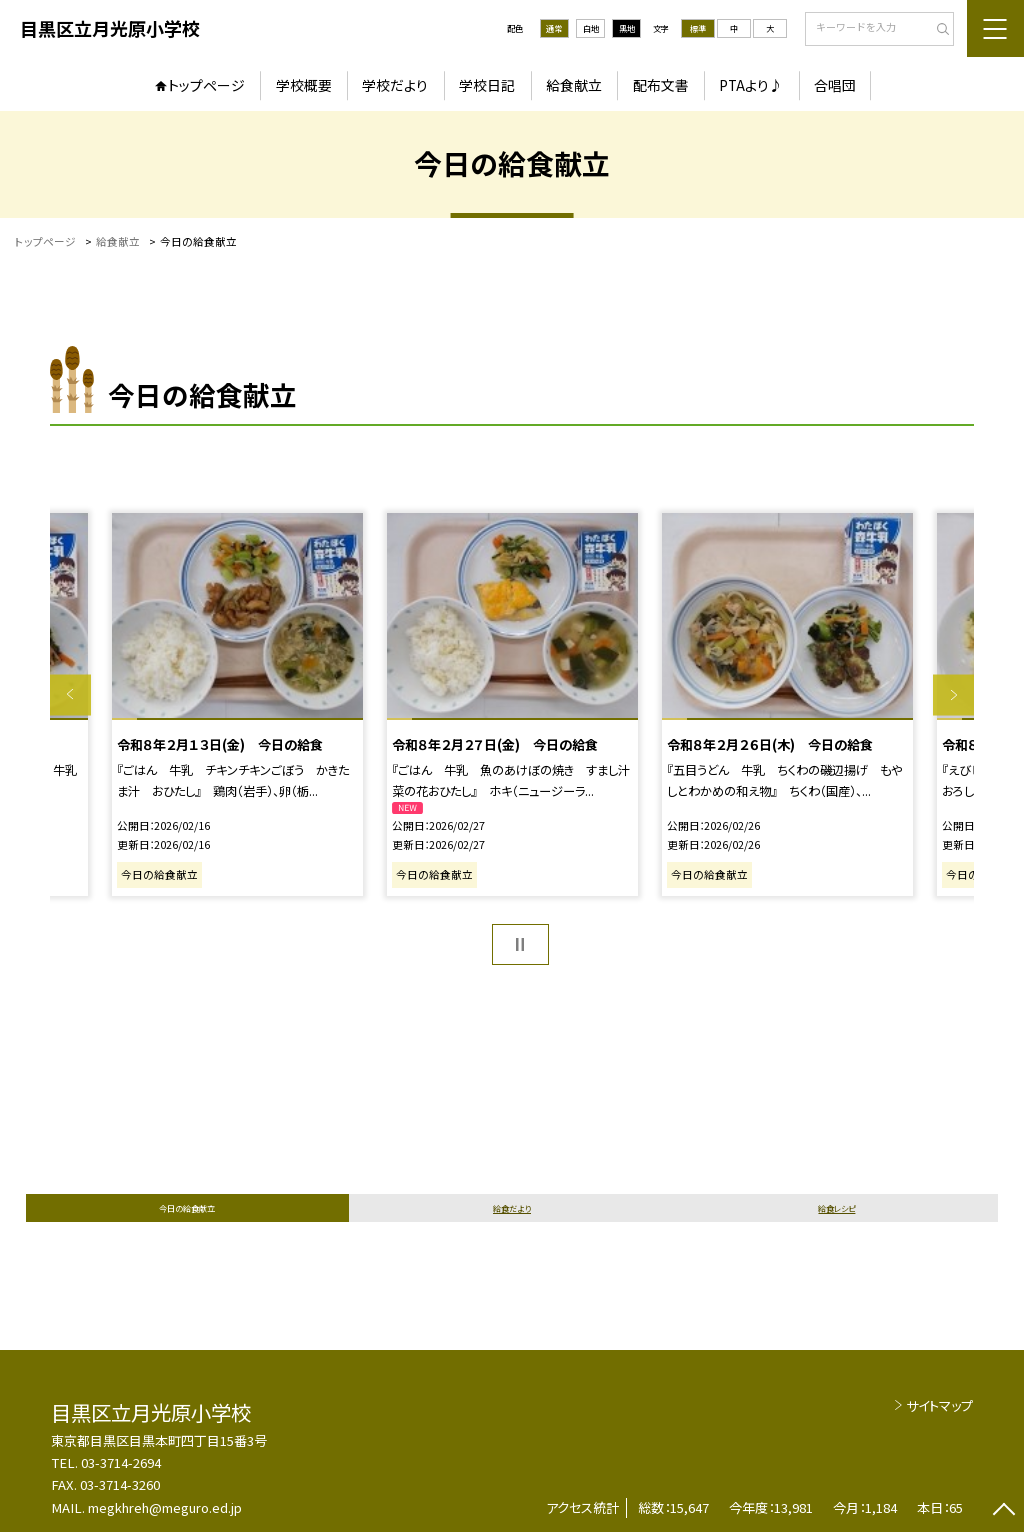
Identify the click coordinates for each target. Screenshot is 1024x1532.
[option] (512, 705)
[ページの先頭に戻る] (1003, 1511)
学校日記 (487, 85)
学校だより (395, 85)
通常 (554, 28)
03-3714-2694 (121, 1462)
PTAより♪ (751, 85)
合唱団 (835, 85)
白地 (591, 28)
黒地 (627, 28)
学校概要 (304, 85)
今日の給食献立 (187, 1208)
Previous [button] (70, 694)
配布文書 (661, 85)
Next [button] (953, 694)
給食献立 (574, 85)
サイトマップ (939, 1405)
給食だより (512, 1208)
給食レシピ (836, 1208)
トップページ (206, 85)
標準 (698, 28)
